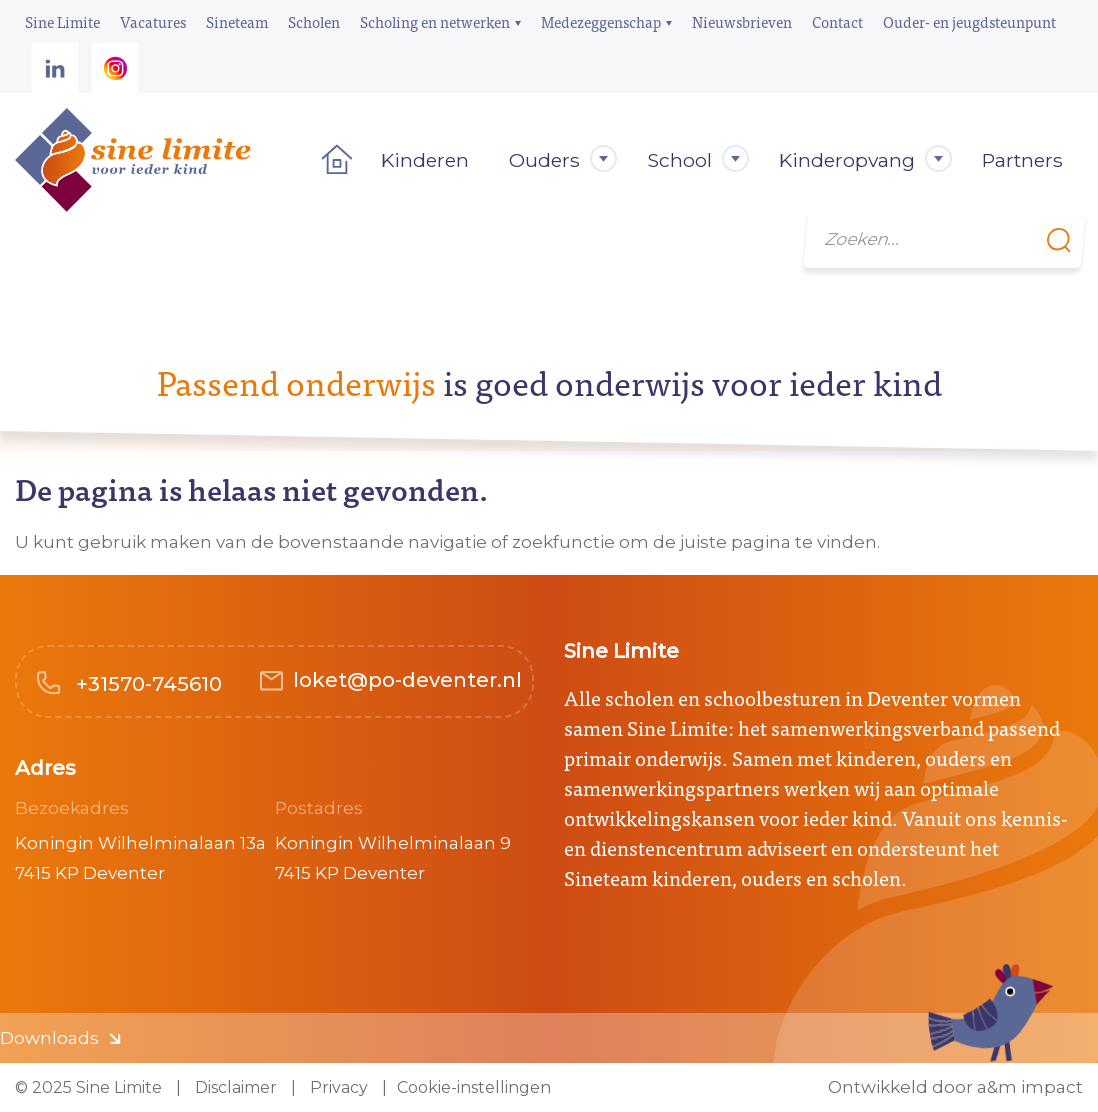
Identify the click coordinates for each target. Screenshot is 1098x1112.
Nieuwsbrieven (742, 21)
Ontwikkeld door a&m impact (955, 1087)
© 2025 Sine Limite (88, 1087)
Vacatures (153, 21)
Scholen (314, 21)
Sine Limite (62, 21)
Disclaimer (234, 1087)
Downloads (49, 1038)
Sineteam (237, 21)
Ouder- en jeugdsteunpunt (969, 21)
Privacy (337, 1087)
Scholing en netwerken (435, 21)
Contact (837, 21)
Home (331, 160)
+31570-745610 (146, 684)
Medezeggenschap (601, 21)
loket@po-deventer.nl (407, 680)
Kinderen (425, 160)
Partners (1022, 160)
